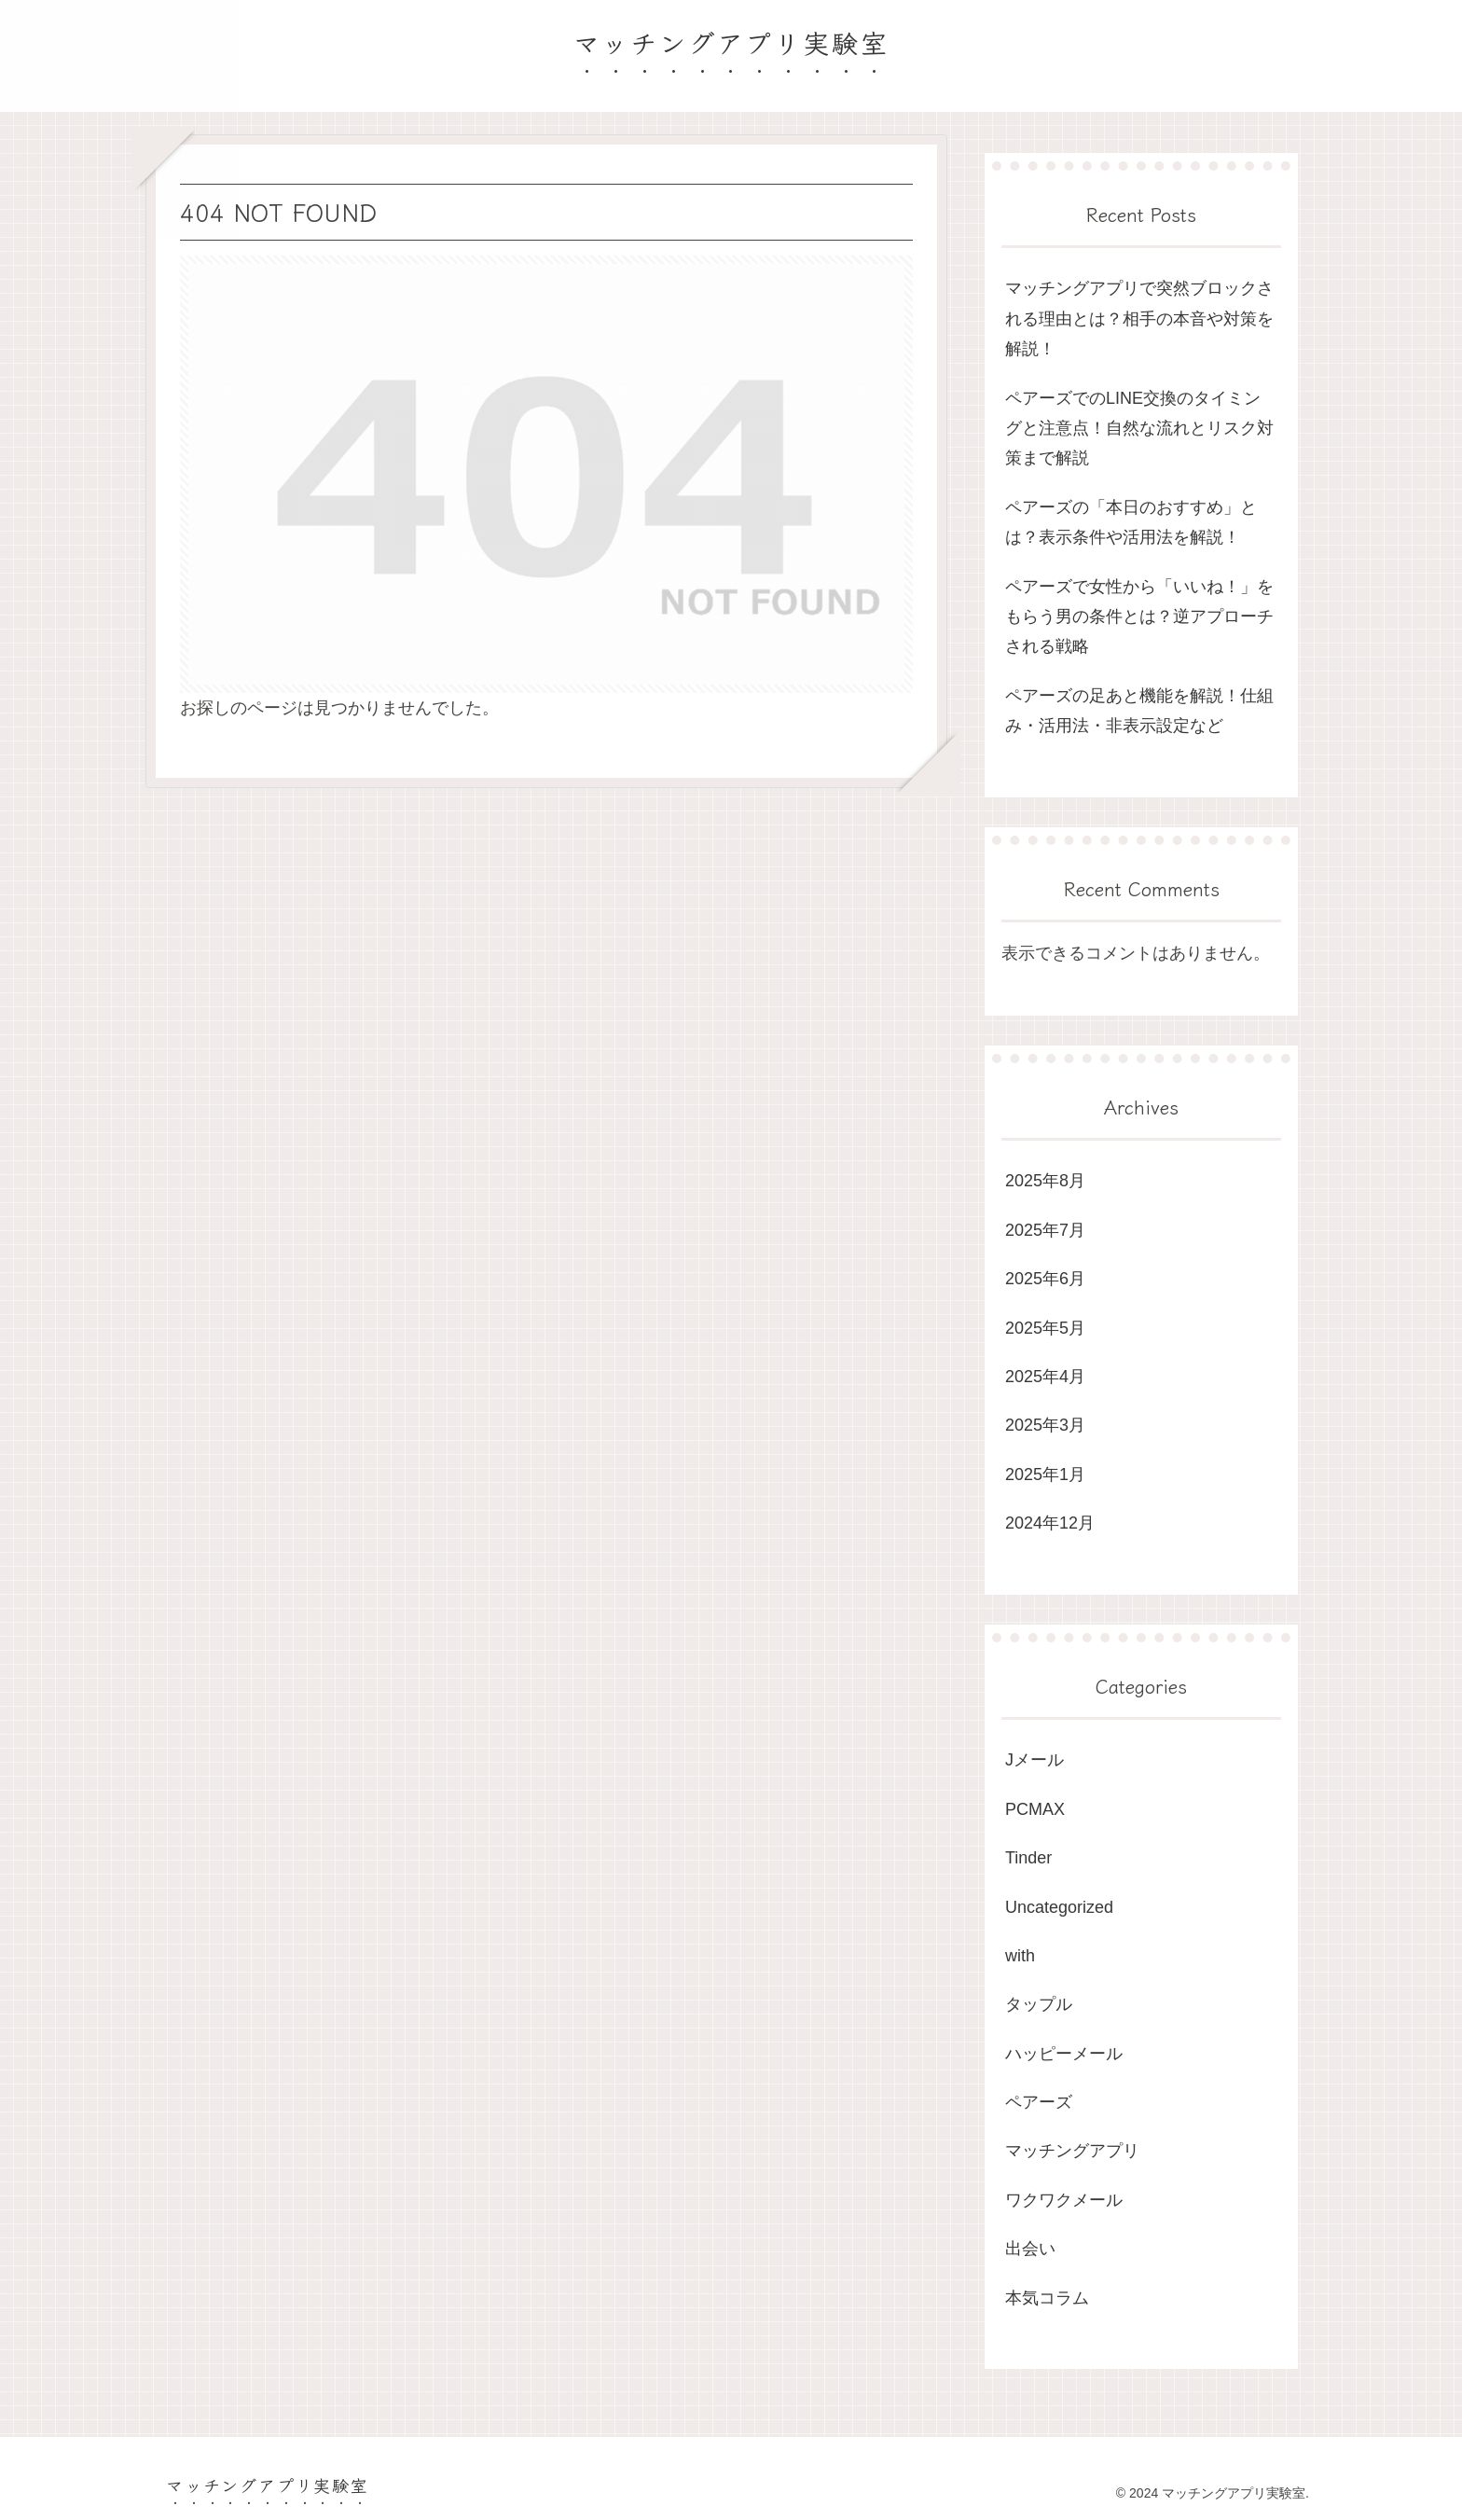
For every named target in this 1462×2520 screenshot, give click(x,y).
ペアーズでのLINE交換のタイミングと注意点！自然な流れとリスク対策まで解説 (1139, 428)
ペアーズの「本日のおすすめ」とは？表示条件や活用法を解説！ (1131, 522)
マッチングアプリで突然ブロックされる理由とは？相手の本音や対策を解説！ (1139, 318)
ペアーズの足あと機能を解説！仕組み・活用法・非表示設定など (1139, 710)
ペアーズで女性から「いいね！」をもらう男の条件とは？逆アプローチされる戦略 (1139, 617)
